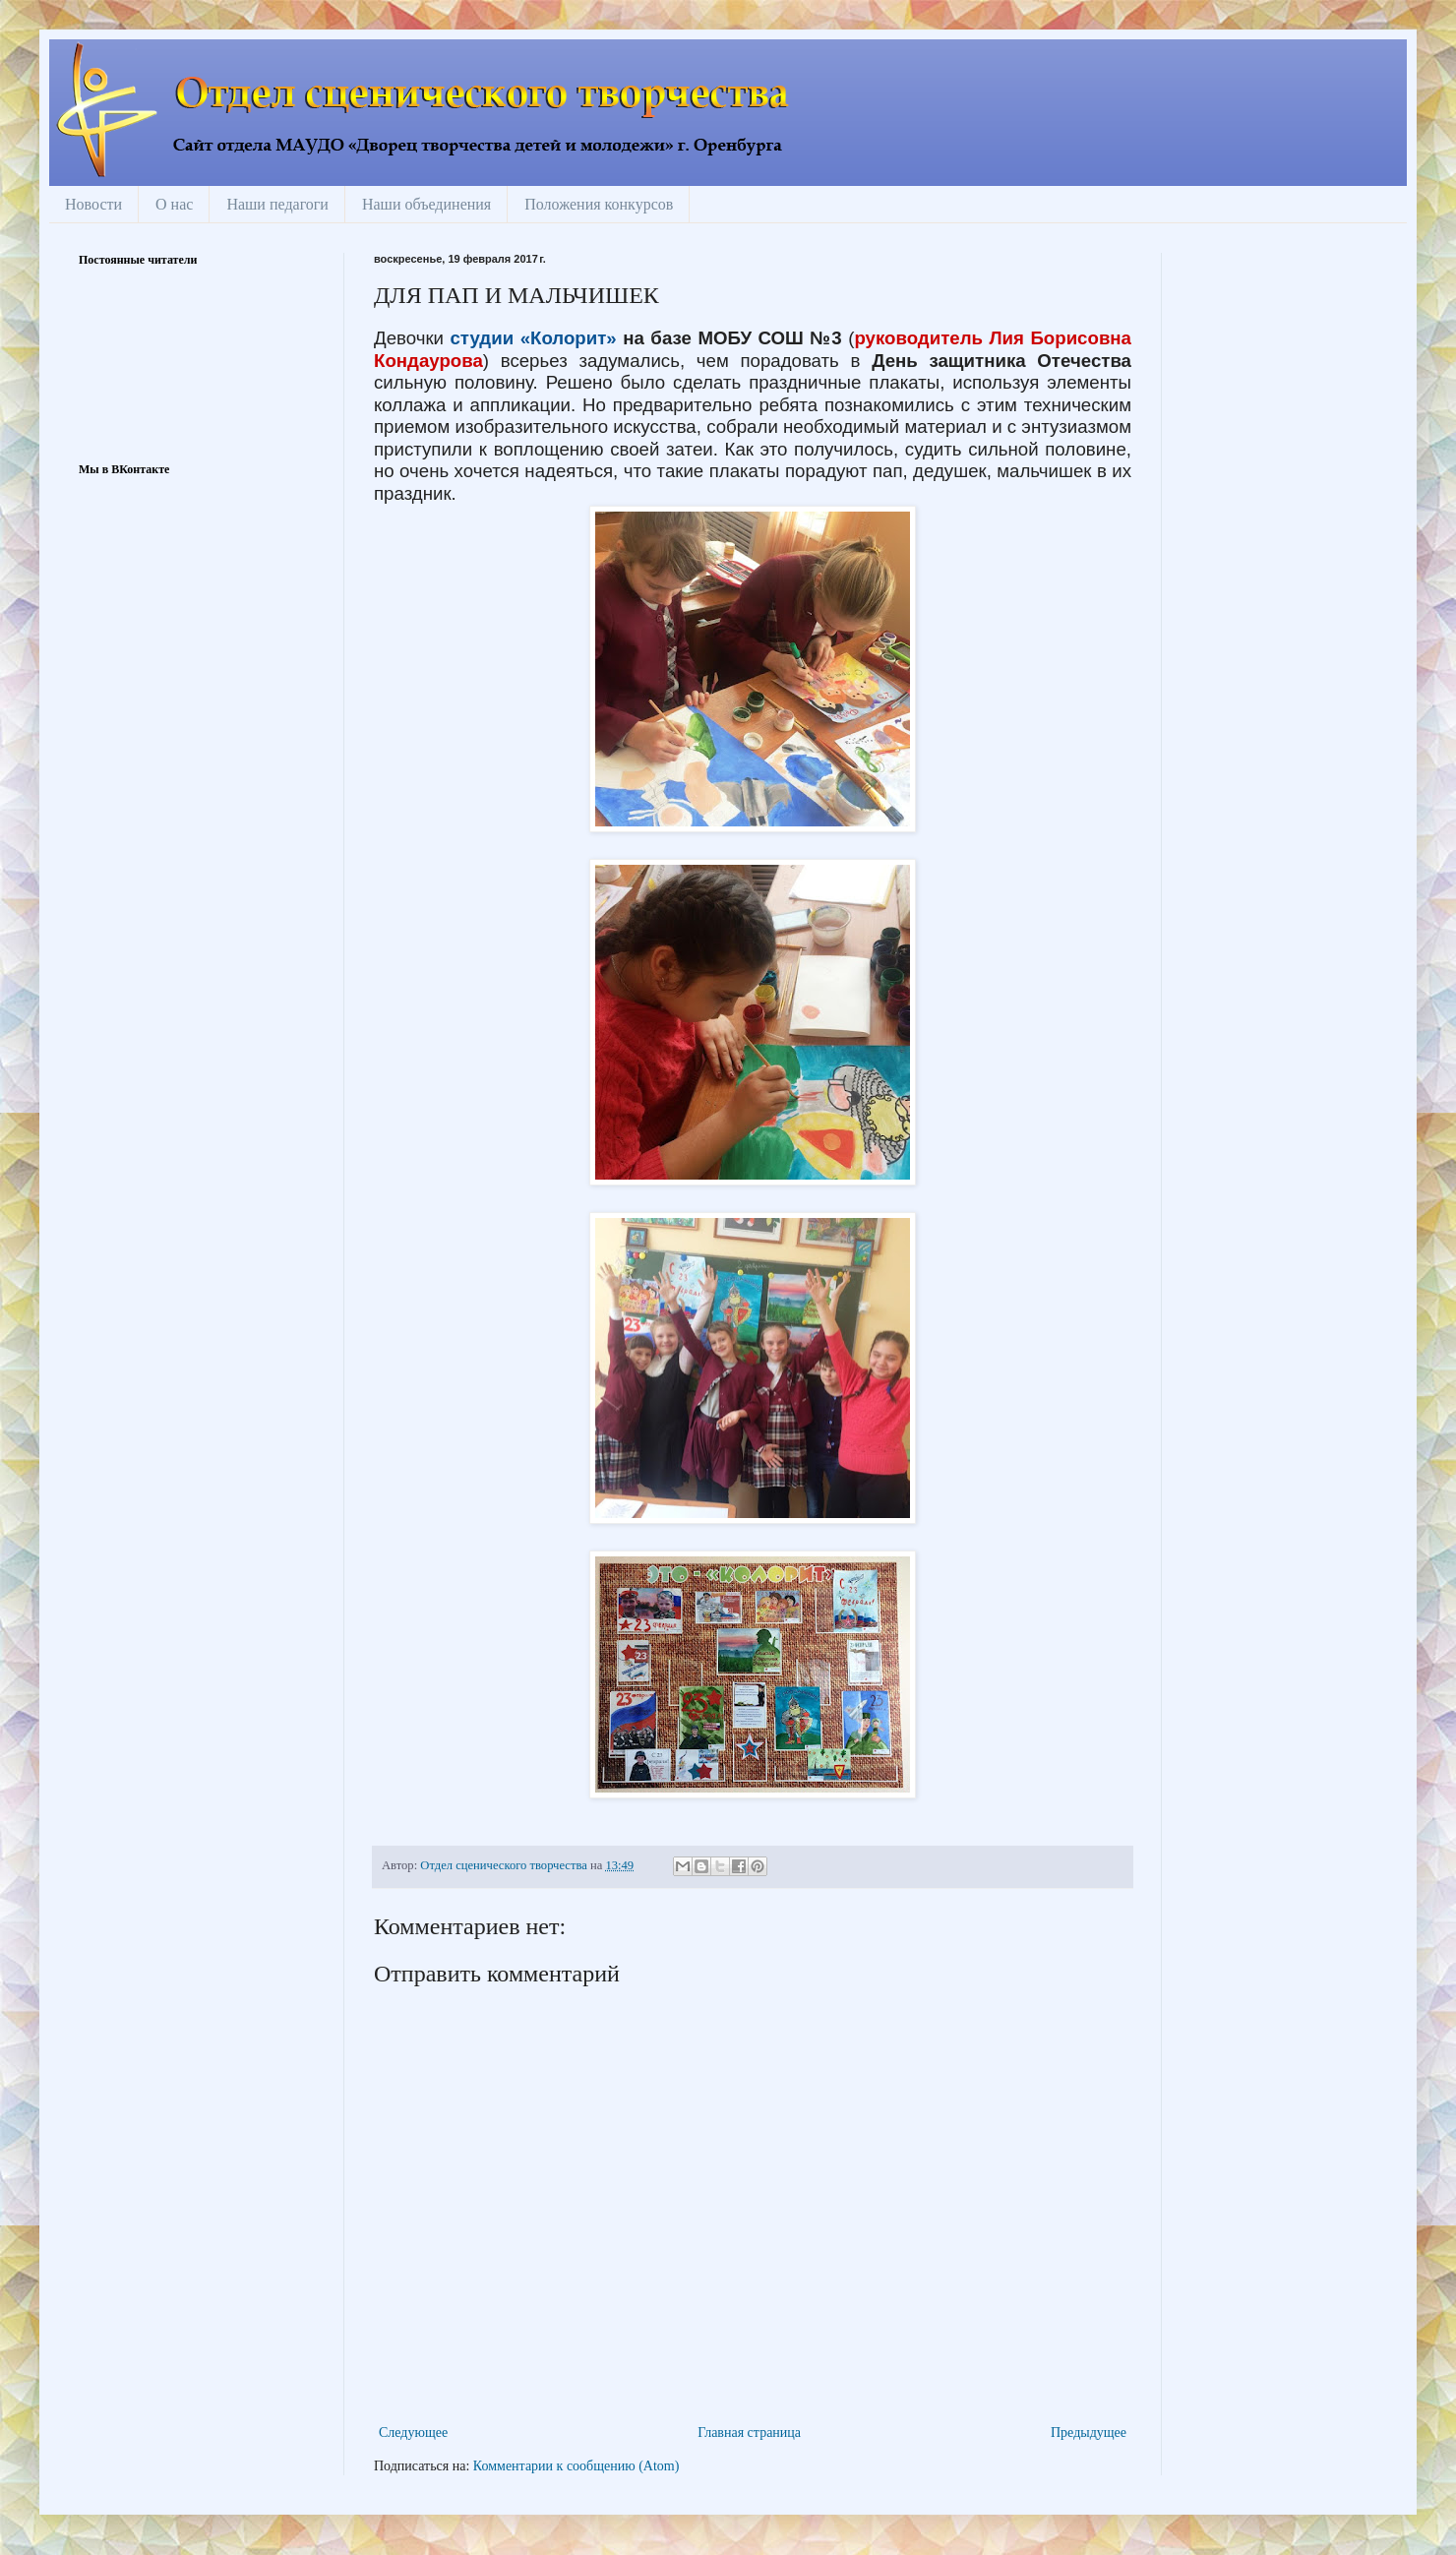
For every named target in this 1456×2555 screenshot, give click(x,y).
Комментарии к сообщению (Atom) (576, 2466)
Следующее (413, 2432)
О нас (174, 204)
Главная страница (749, 2432)
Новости (93, 204)
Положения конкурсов (598, 204)
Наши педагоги (277, 204)
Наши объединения (426, 204)
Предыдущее (1088, 2432)
